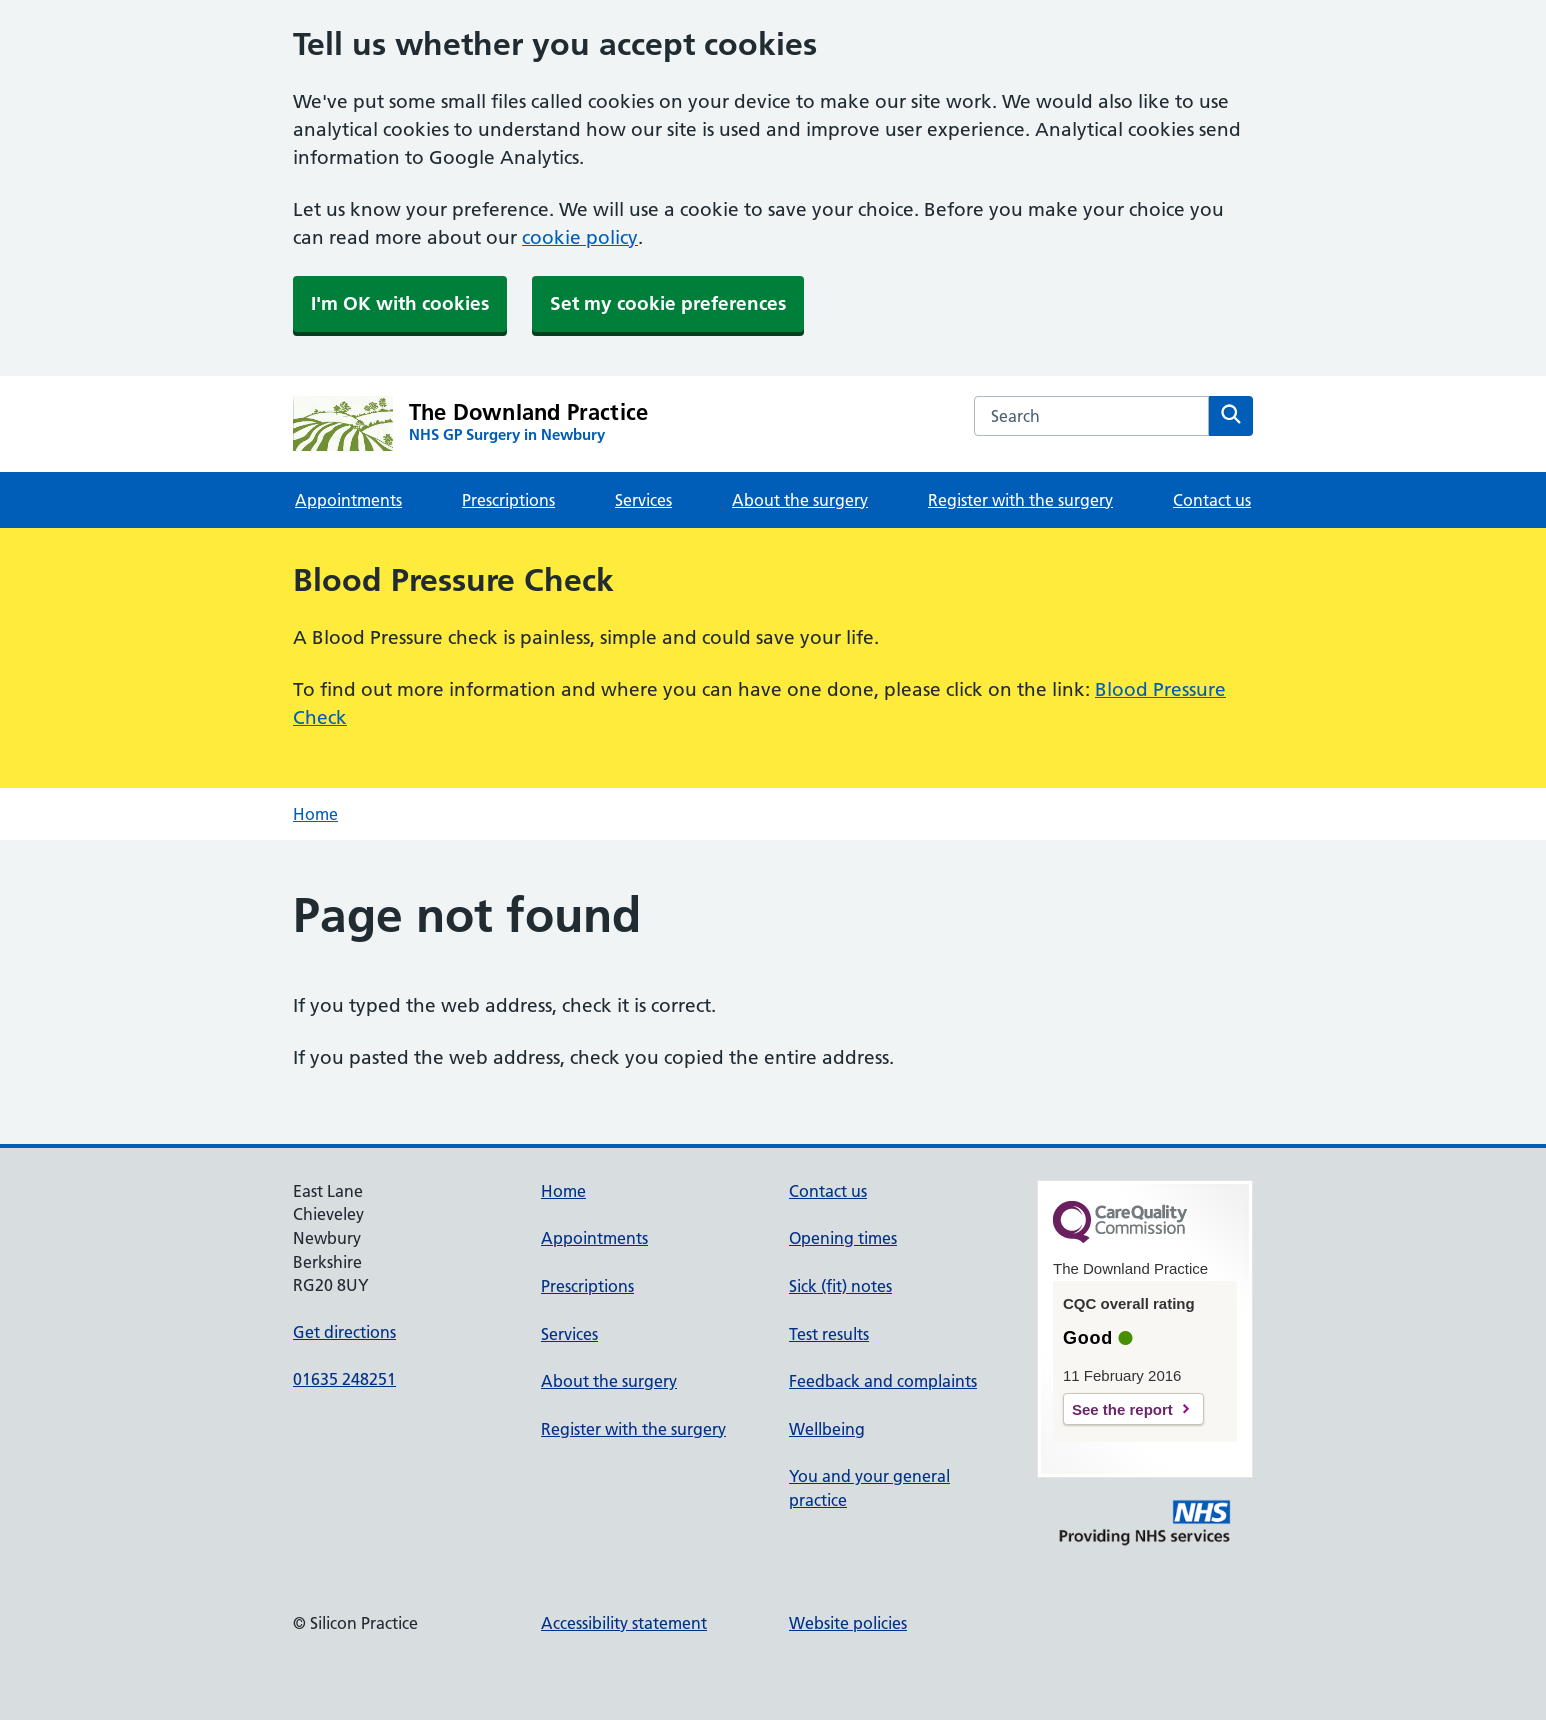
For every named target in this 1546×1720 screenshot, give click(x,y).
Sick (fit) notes (840, 1286)
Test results (829, 1334)
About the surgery (800, 500)
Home (315, 814)
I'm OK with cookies (400, 303)
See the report (1122, 1409)
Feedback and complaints (883, 1381)
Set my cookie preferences (668, 303)
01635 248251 (344, 1379)
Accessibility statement (624, 1623)
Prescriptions (508, 500)
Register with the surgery (1020, 500)
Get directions (344, 1332)
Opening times (843, 1238)
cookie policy (580, 237)
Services (643, 500)
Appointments (348, 500)
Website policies (848, 1623)
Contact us (1212, 500)
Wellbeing (827, 1429)
